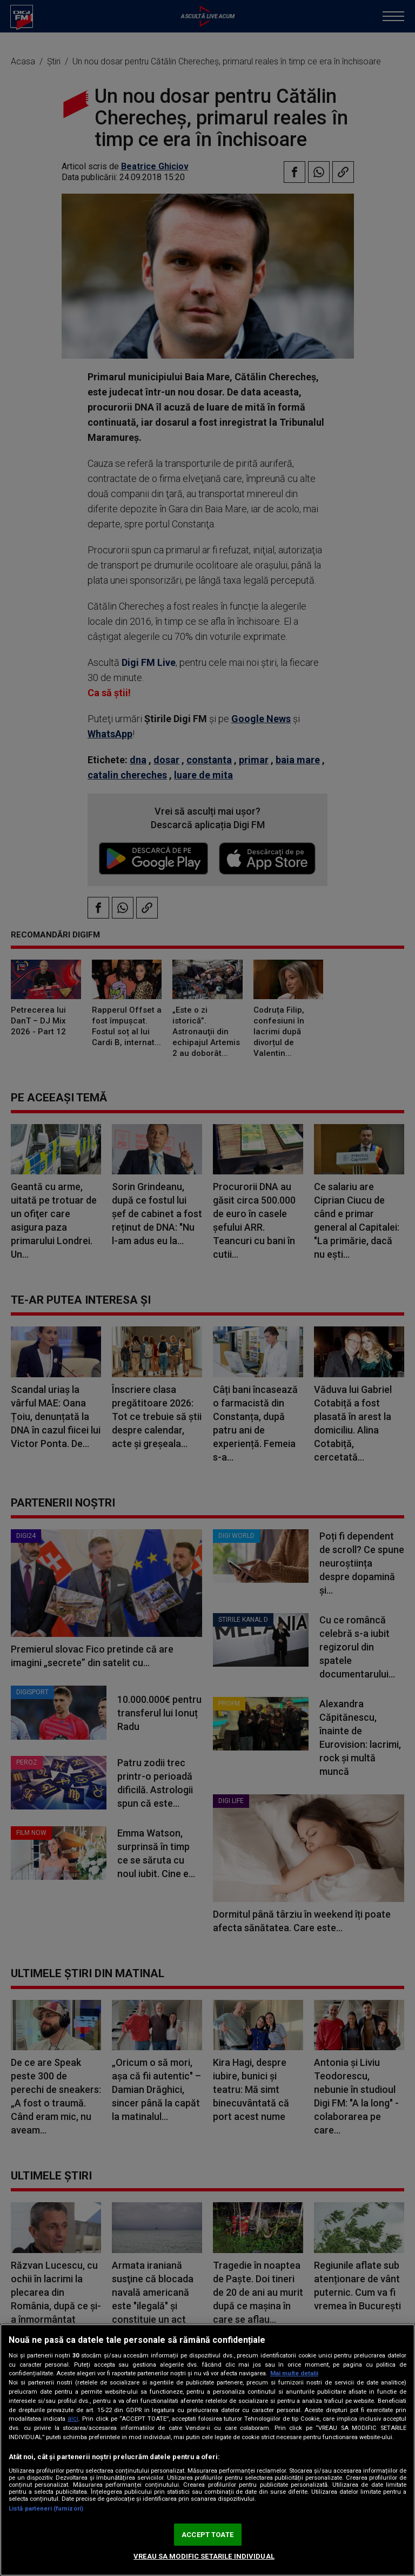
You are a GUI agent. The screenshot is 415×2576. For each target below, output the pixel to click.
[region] (207, 2450)
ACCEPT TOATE (207, 2535)
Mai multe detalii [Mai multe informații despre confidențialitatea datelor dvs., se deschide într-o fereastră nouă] (294, 2373)
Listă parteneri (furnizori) (46, 2508)
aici (73, 2418)
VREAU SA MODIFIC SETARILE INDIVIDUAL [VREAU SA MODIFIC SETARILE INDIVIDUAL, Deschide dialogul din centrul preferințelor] (204, 2556)
